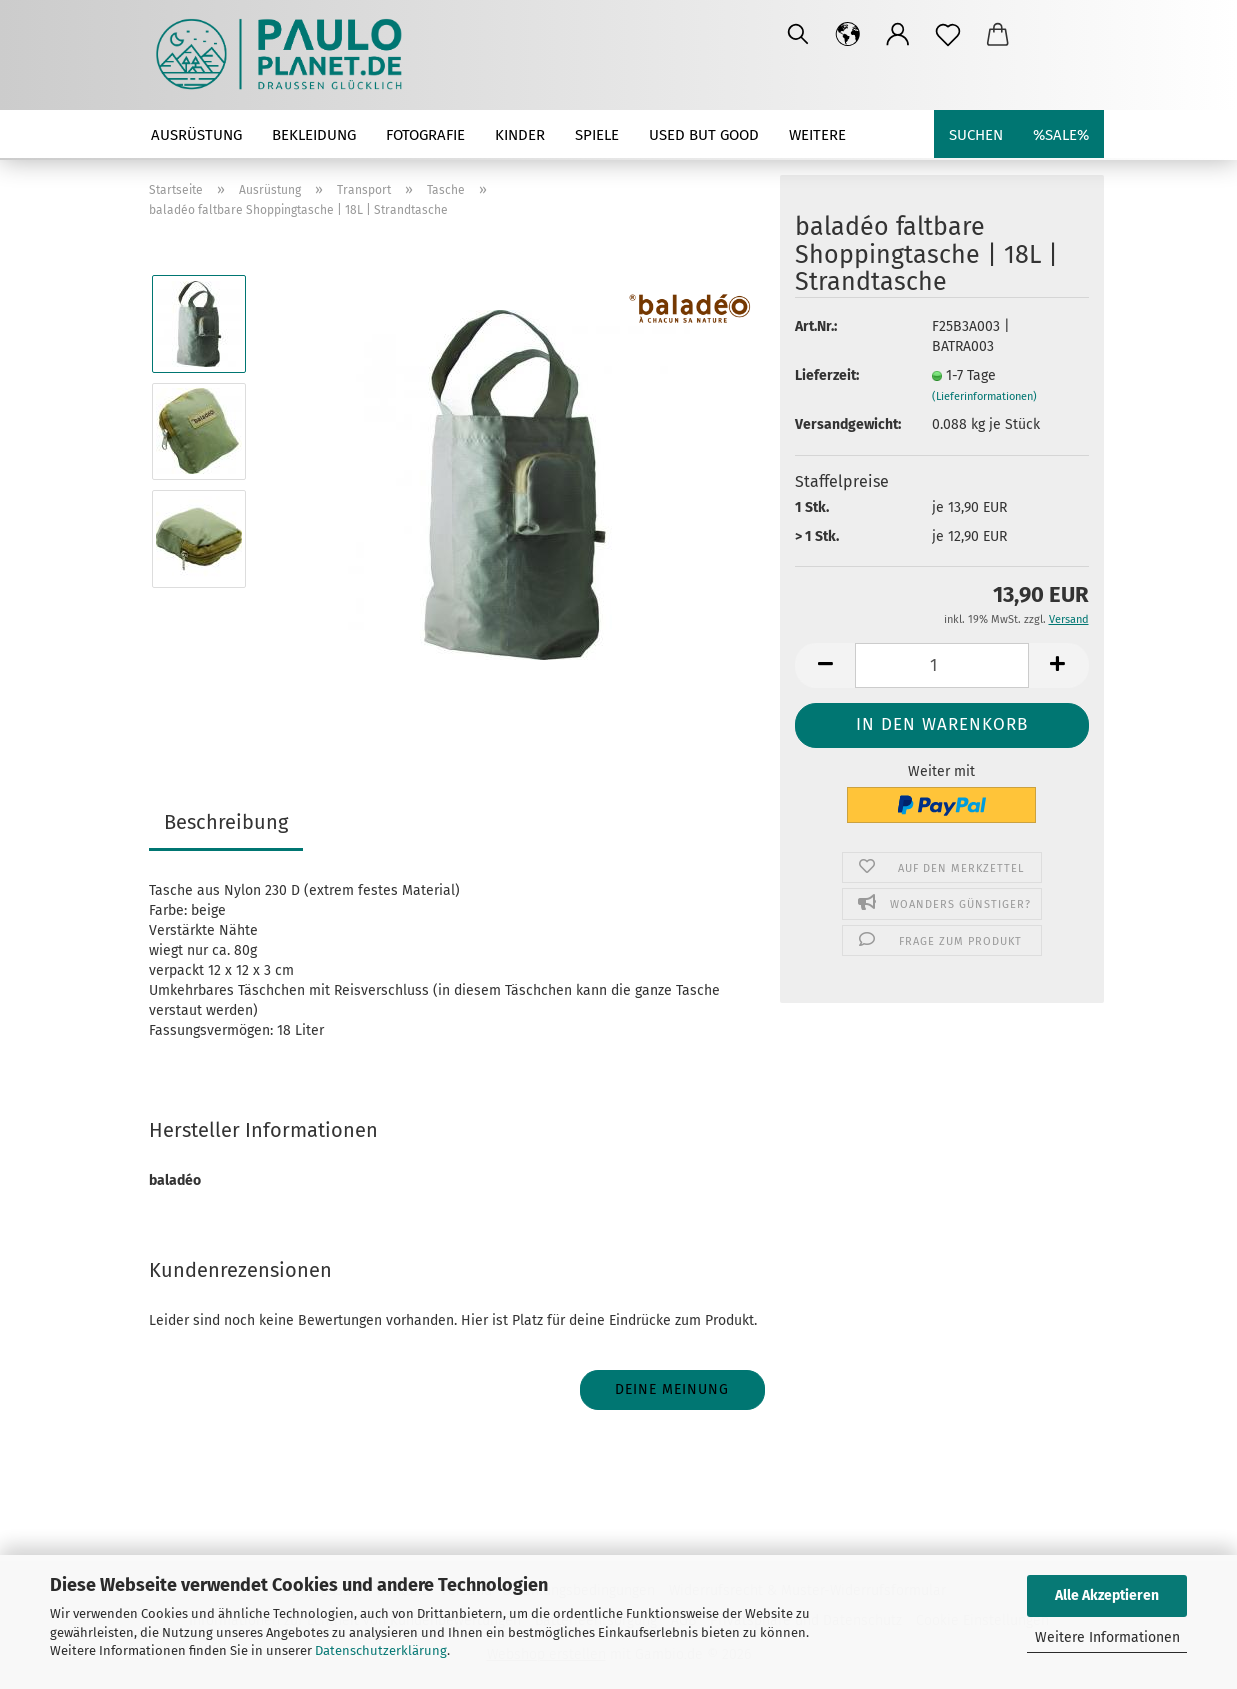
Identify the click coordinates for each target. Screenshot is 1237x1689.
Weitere (817, 135)
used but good (704, 135)
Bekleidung (314, 135)
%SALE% (1061, 135)
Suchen (976, 135)
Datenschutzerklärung (381, 1650)
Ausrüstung (196, 135)
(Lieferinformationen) (984, 396)
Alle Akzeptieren (1107, 1595)
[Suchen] (798, 35)
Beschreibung (226, 822)
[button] (848, 35)
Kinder (520, 135)
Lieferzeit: (827, 375)
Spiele (597, 135)
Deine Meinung (672, 1389)
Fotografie (425, 135)
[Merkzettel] (948, 35)
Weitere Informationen (1107, 1637)
